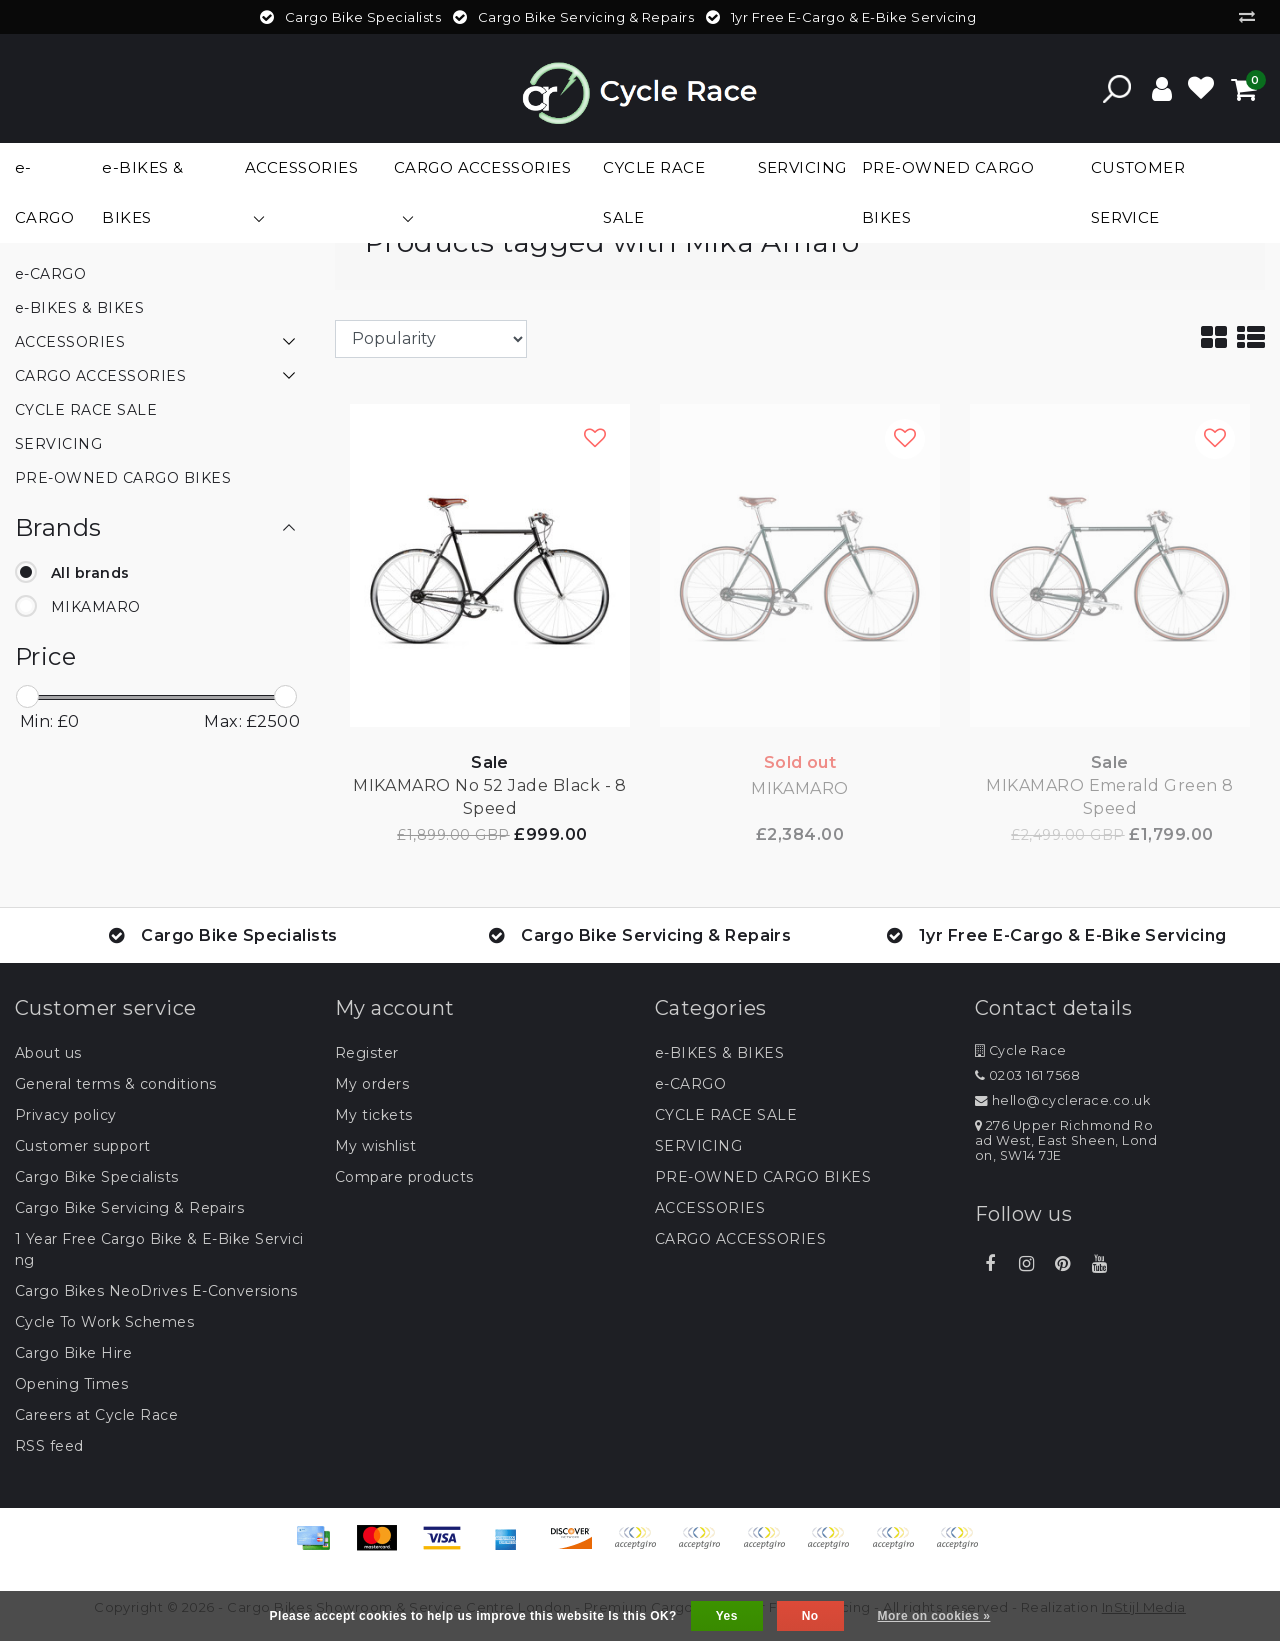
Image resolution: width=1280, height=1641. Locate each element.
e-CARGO (690, 1084)
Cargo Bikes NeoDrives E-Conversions (156, 1291)
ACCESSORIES (710, 1208)
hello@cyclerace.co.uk (1062, 1100)
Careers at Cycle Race (96, 1415)
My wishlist (375, 1146)
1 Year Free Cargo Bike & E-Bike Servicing (159, 1249)
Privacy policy (66, 1115)
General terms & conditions (115, 1084)
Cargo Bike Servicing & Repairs (129, 1208)
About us (48, 1053)
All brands (90, 573)
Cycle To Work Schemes (104, 1322)
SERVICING (698, 1146)
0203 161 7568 (1027, 1075)
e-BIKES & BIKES (719, 1053)
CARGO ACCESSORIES (740, 1239)
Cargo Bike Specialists (97, 1177)
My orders (372, 1084)
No (810, 1616)
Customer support (83, 1146)
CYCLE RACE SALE (726, 1115)
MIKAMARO (96, 607)
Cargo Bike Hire (73, 1353)
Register (367, 1053)
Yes (727, 1616)
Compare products (404, 1177)
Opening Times (71, 1384)
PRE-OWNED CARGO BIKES (763, 1177)
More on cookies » (934, 1616)
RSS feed (49, 1446)
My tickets (374, 1115)
